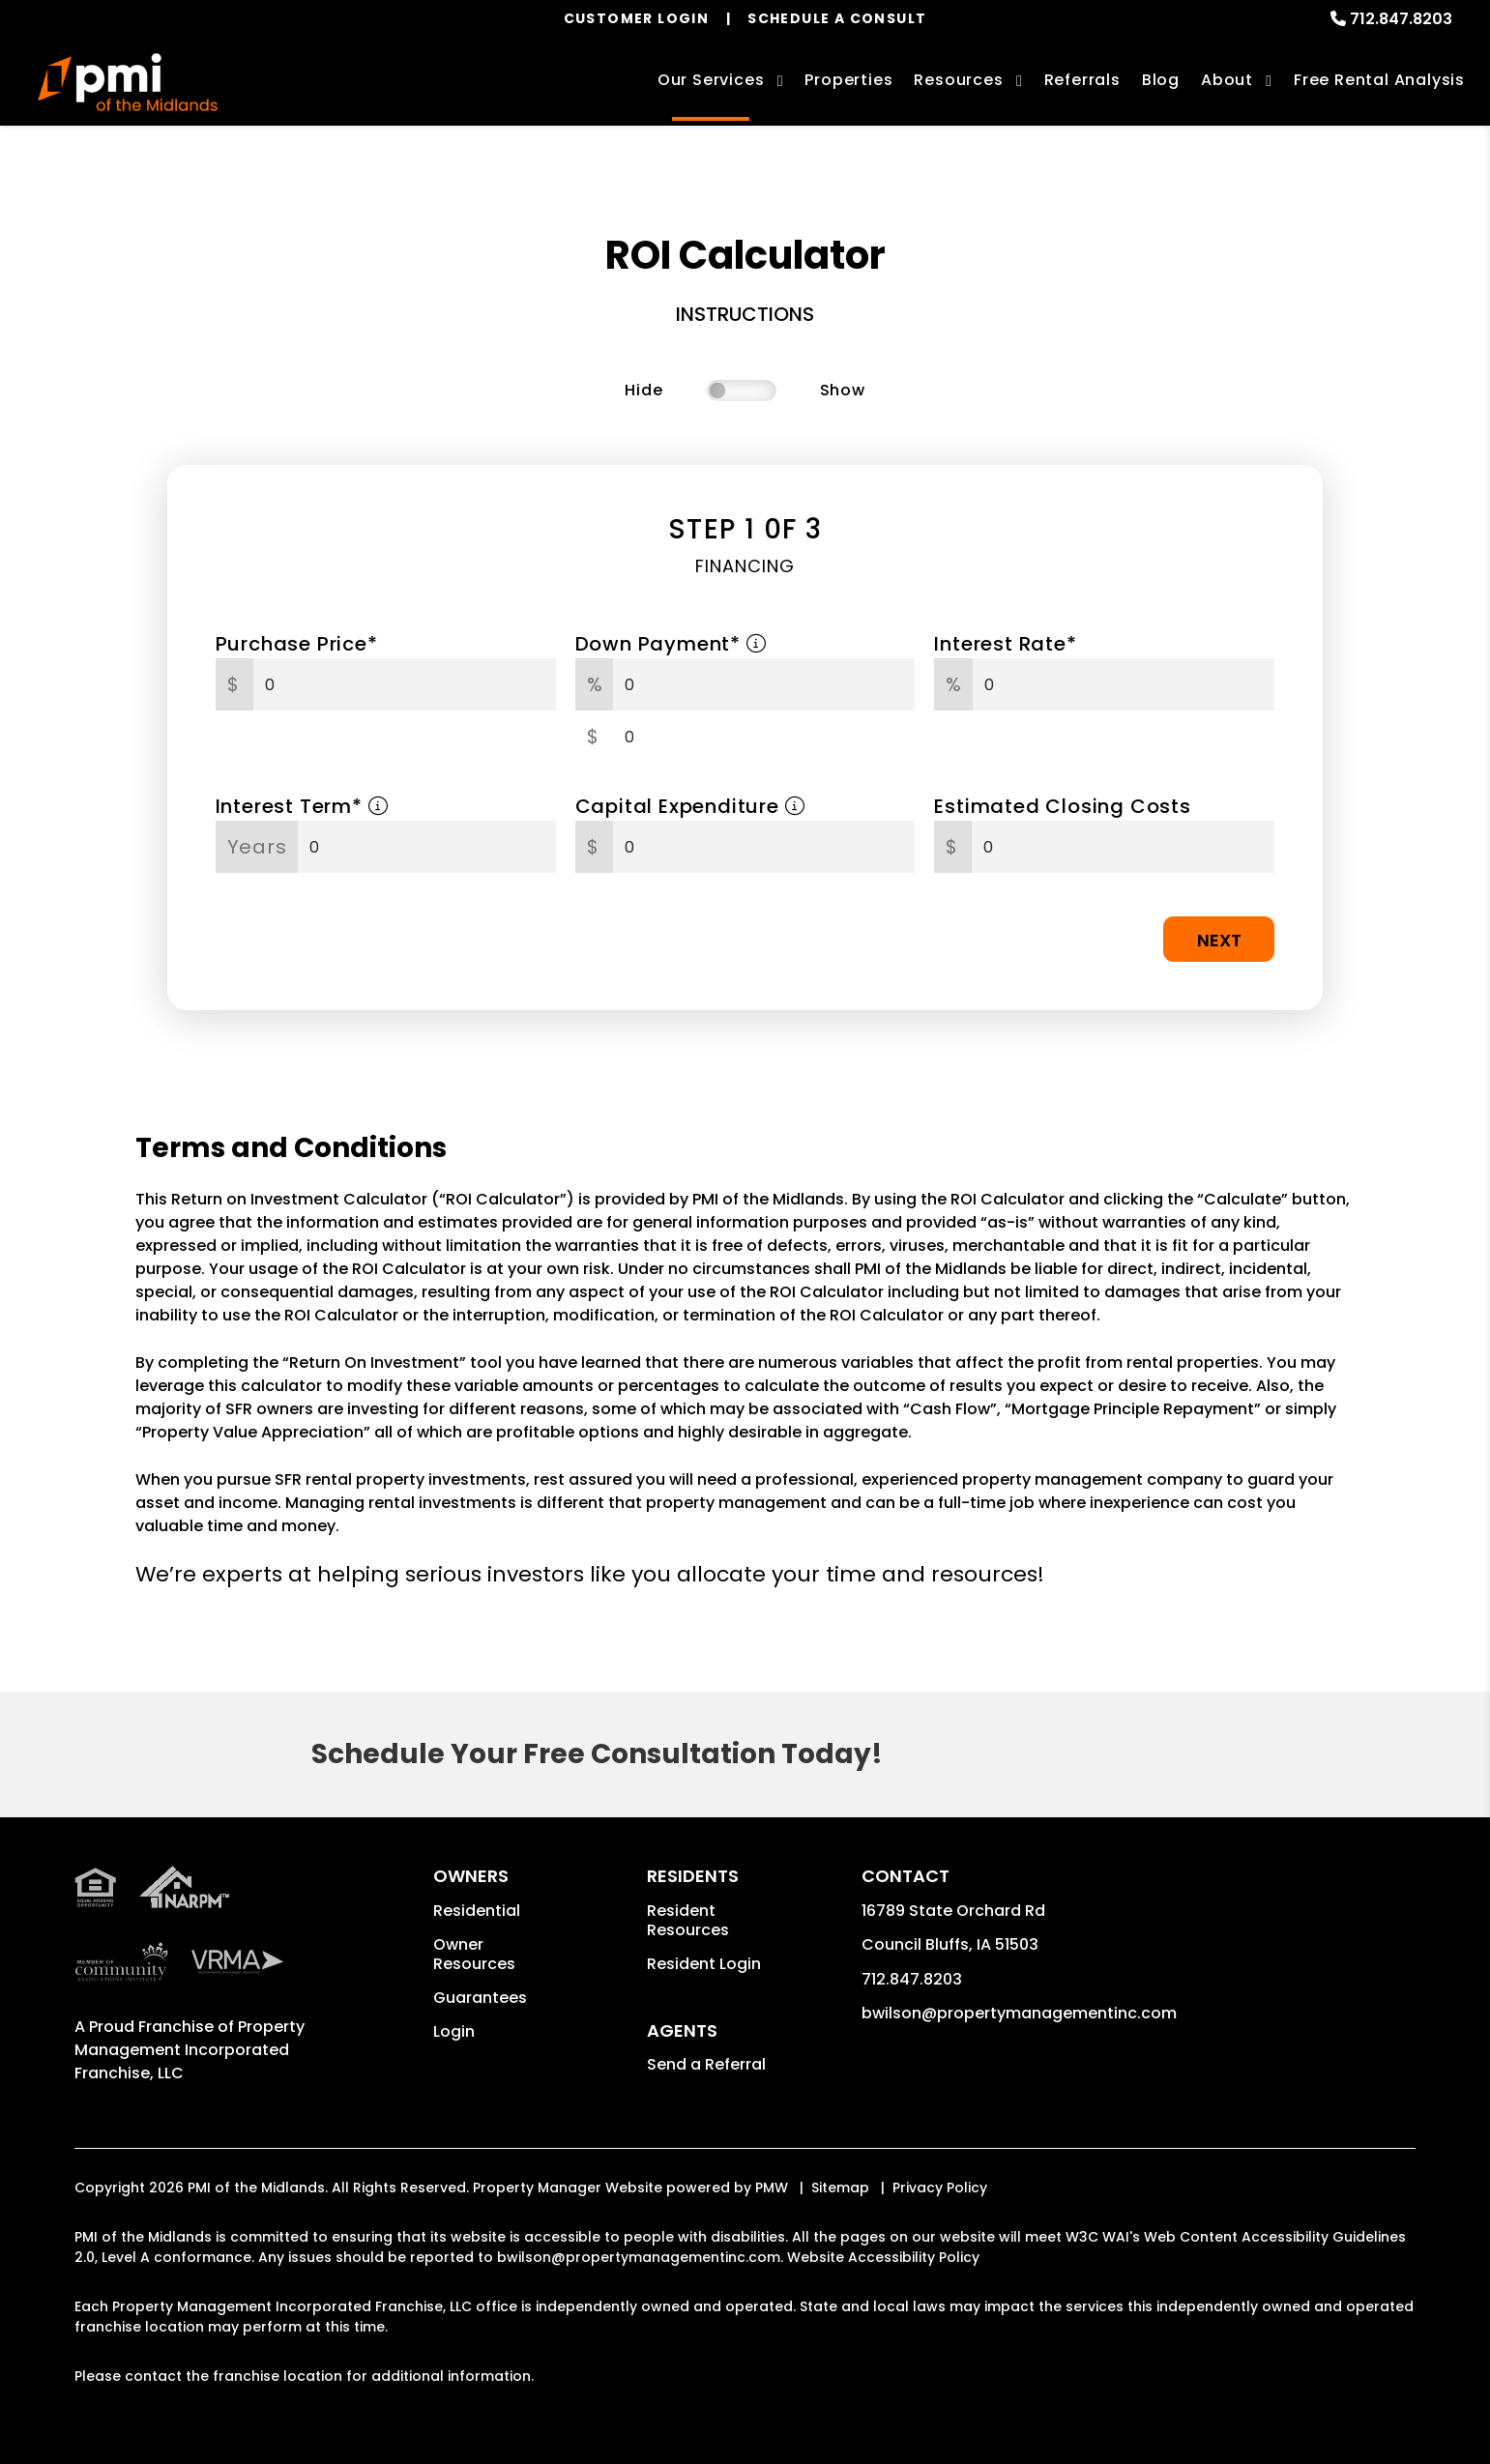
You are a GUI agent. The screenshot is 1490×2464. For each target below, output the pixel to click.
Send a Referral (706, 2064)
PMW (771, 2187)
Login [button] (454, 2031)
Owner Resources (474, 1954)
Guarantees (480, 1997)
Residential (476, 1910)
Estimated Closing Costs (1062, 806)
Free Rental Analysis (1379, 80)
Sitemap (840, 2187)
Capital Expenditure (690, 806)
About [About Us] (1227, 80)
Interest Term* (302, 806)
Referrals (1082, 80)
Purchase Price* (297, 643)
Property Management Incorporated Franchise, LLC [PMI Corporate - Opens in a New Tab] (189, 2049)
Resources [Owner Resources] (958, 80)
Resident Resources (688, 1920)
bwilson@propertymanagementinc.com (1019, 2013)
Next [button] (1219, 940)
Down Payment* (671, 643)
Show (842, 390)
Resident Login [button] (704, 1964)
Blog (1161, 80)
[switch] (741, 390)
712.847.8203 (1401, 19)
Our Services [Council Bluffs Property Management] (711, 80)
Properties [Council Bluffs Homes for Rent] (848, 80)
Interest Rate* (1005, 643)
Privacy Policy (939, 2187)
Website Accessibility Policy (883, 2257)
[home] (128, 82)
